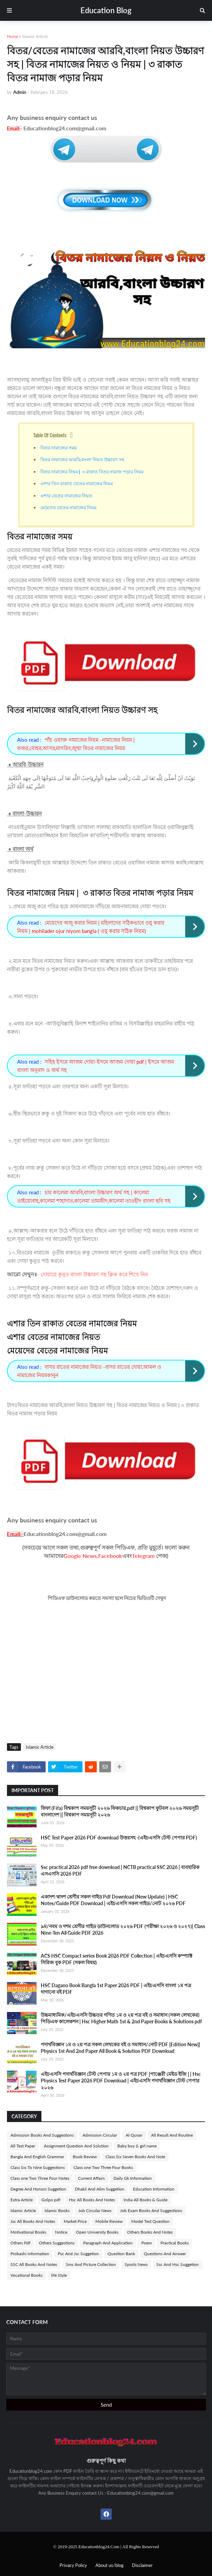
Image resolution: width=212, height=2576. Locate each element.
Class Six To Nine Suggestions (37, 2167)
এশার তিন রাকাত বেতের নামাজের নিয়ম (76, 483)
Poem (146, 2242)
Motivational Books (28, 2232)
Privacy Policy (73, 2565)
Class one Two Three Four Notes (39, 2178)
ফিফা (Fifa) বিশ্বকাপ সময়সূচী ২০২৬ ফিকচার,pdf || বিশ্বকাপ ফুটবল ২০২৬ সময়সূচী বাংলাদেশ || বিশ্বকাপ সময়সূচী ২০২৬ (120, 1811)
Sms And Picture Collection (91, 2264)
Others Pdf (20, 2242)
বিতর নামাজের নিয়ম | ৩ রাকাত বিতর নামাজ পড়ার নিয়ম (92, 471)
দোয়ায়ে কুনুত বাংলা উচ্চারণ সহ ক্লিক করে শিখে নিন (94, 1274)
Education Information (153, 2189)
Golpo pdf (50, 2199)
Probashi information (29, 2253)
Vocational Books (26, 2275)
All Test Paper (22, 2145)
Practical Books (174, 2242)
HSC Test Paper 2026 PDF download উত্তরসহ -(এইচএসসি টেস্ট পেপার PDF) (119, 1837)
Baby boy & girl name (137, 2145)
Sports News (136, 2264)
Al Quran (134, 2135)
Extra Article (21, 2199)
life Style (59, 2275)
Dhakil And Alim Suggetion (99, 2189)
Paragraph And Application (108, 2242)
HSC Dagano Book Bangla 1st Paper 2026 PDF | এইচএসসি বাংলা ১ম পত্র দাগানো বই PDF (116, 1988)
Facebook (110, 1555)
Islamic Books (57, 2210)
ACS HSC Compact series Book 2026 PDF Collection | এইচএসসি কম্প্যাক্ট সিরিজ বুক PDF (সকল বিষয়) (116, 1959)
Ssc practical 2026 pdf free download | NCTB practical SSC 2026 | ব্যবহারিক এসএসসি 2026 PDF (120, 1870)
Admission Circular (100, 2135)
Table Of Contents (50, 435)
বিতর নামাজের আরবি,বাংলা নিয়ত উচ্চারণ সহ (82, 459)
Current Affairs (91, 2178)
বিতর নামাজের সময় (58, 447)
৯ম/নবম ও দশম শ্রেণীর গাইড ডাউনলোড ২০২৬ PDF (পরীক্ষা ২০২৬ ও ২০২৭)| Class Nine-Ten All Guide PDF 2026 (123, 1929)
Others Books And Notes (150, 2232)
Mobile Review (109, 2221)
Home (12, 36)
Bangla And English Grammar (37, 2156)
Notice (61, 2232)
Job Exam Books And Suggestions (151, 2210)
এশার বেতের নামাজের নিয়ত (66, 495)
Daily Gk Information (132, 2178)
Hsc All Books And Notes (92, 2199)
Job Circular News (94, 2210)
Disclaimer (142, 2565)
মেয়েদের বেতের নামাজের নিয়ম (68, 507)
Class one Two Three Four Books (103, 2167)
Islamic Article (35, 36)
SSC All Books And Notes (33, 2264)
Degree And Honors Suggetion (38, 2189)
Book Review (85, 2156)
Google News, (80, 1555)
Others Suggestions (56, 2242)
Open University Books (97, 2232)
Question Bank (121, 2253)
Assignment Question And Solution (76, 2145)
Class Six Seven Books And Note (135, 2156)
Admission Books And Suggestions (42, 2135)
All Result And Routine (172, 2135)
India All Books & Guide (145, 2199)
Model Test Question (150, 2221)
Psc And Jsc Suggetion (78, 2253)
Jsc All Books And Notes (32, 2221)
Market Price (75, 2221)
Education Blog (106, 10)
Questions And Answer (165, 2253)
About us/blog (109, 2565)
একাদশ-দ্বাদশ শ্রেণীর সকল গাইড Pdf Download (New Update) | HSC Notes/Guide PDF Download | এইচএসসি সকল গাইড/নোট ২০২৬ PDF (113, 1900)
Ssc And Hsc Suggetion (177, 2264)
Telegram (143, 1555)
